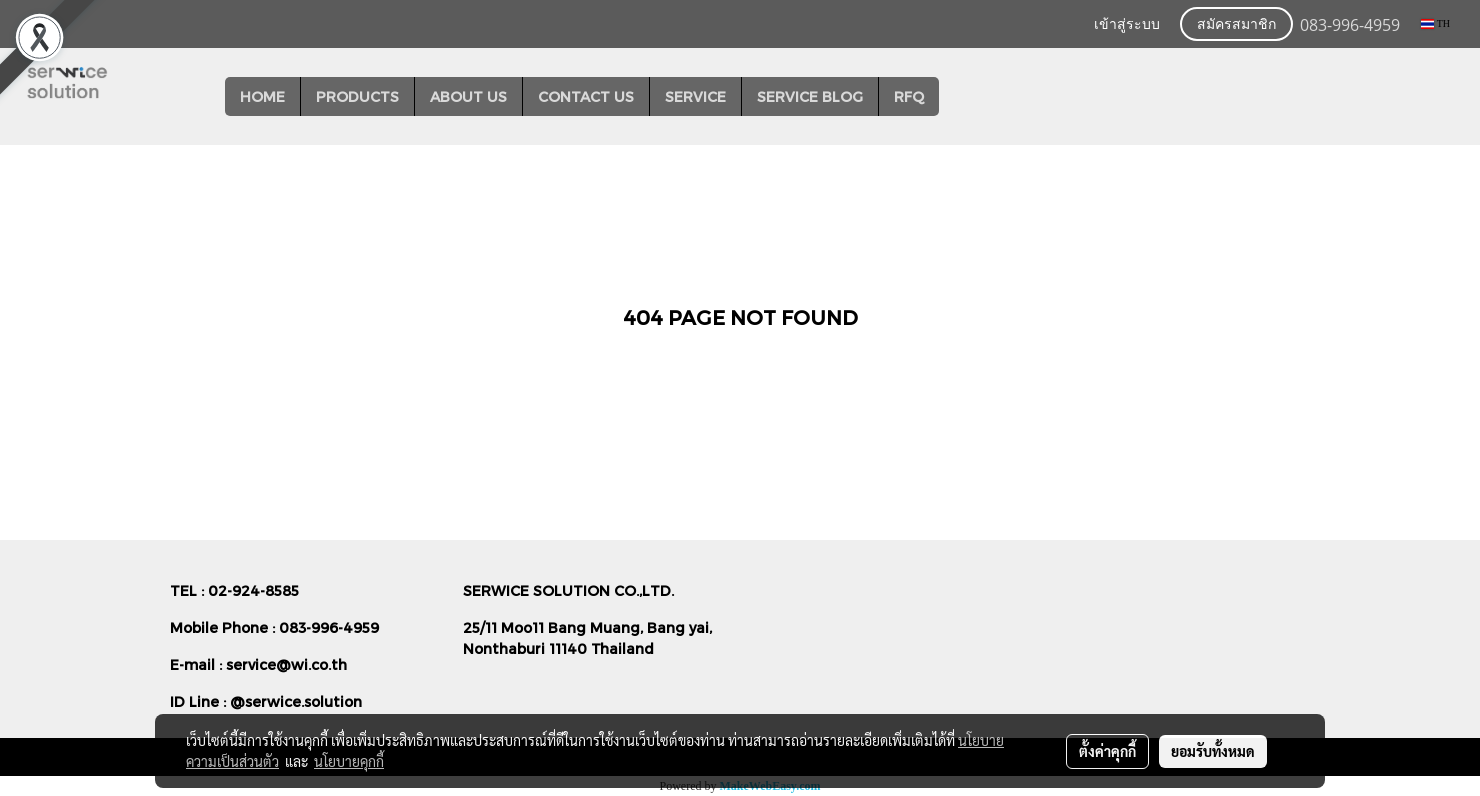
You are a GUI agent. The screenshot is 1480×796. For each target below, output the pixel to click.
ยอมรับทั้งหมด (1213, 751)
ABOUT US (468, 96)
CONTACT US (586, 96)
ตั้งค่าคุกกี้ (1107, 751)
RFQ (909, 96)
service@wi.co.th (286, 664)
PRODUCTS (357, 96)
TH (1435, 23)
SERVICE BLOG (810, 96)
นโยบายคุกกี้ (349, 761)
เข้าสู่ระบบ (1127, 25)
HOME (262, 96)
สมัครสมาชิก (1236, 25)
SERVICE (695, 96)
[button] (957, 97)
